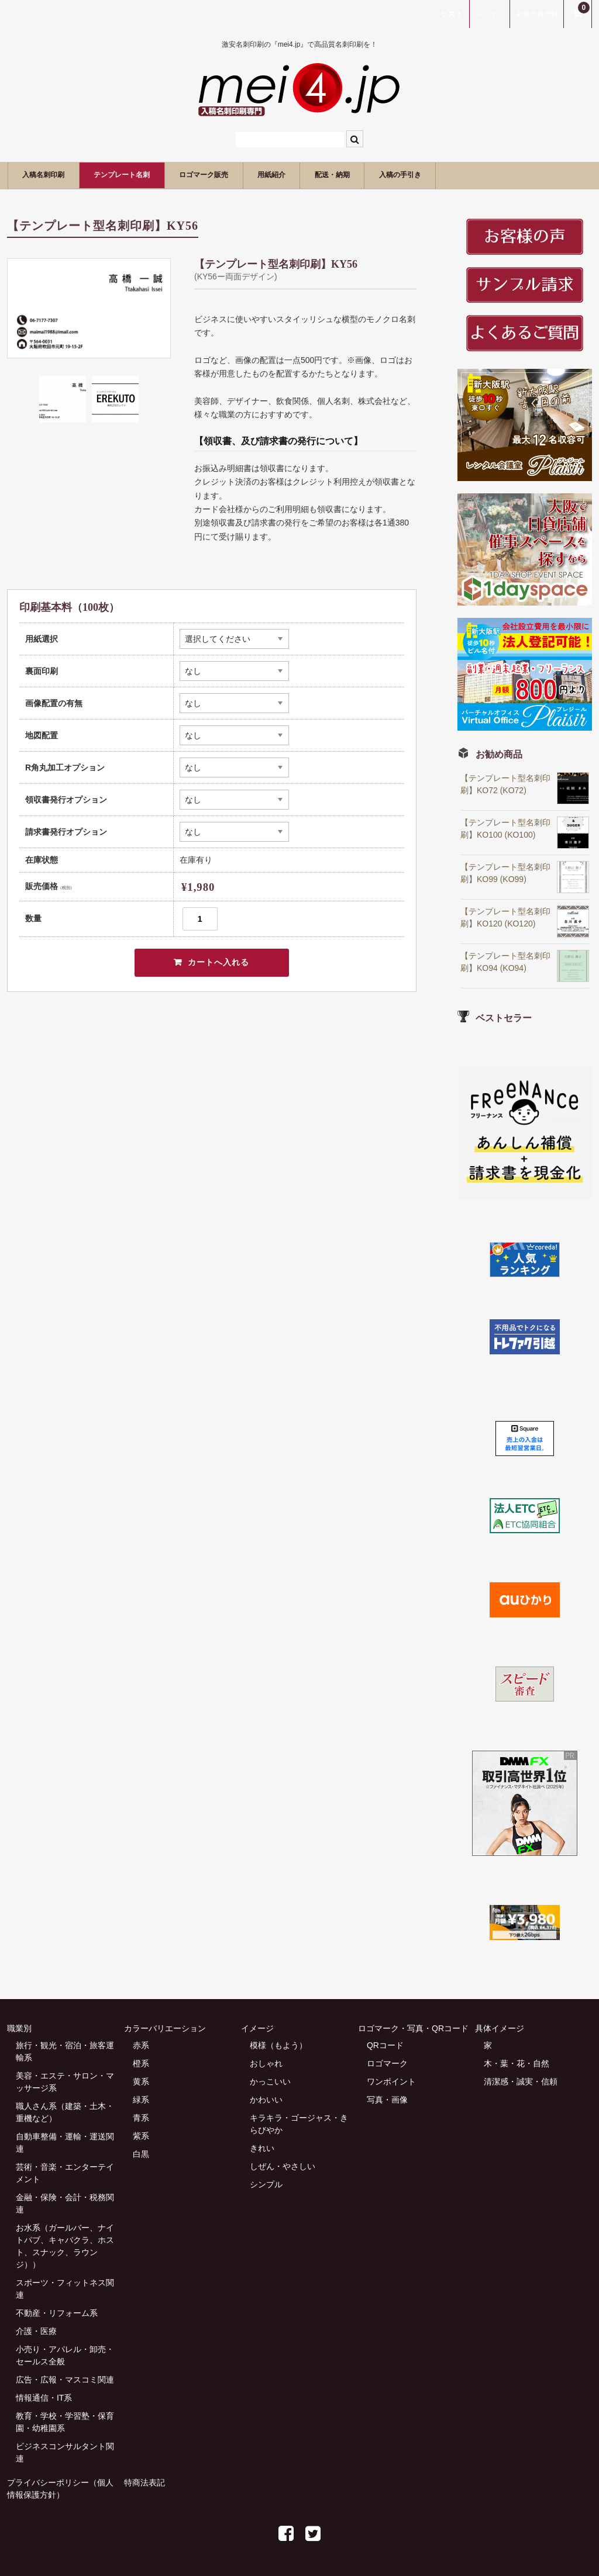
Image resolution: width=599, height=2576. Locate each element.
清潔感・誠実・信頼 (520, 2080)
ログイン (490, 14)
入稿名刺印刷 (51, 174)
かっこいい (270, 2080)
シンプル (266, 2183)
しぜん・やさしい (282, 2165)
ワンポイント (391, 2080)
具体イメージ (499, 2027)
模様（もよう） (278, 2044)
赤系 (141, 2044)
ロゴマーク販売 (250, 174)
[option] (89, 307)
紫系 (141, 2134)
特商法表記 (144, 2481)
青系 (141, 2116)
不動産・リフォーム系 (57, 2311)
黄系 (141, 2080)
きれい (262, 2147)
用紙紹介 (334, 174)
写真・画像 (387, 2098)
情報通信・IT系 (44, 2396)
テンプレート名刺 (148, 174)
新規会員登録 (537, 14)
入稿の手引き (493, 174)
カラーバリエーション (165, 2027)
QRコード (385, 2044)
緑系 (141, 2098)
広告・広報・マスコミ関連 (65, 2378)
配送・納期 (409, 174)
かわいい (266, 2098)
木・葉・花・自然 (516, 2062)
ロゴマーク (387, 2062)
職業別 (19, 2027)
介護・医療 (36, 2330)
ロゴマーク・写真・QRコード (413, 2027)
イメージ (257, 2027)
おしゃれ (266, 2062)
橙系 (141, 2062)
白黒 (141, 2152)
